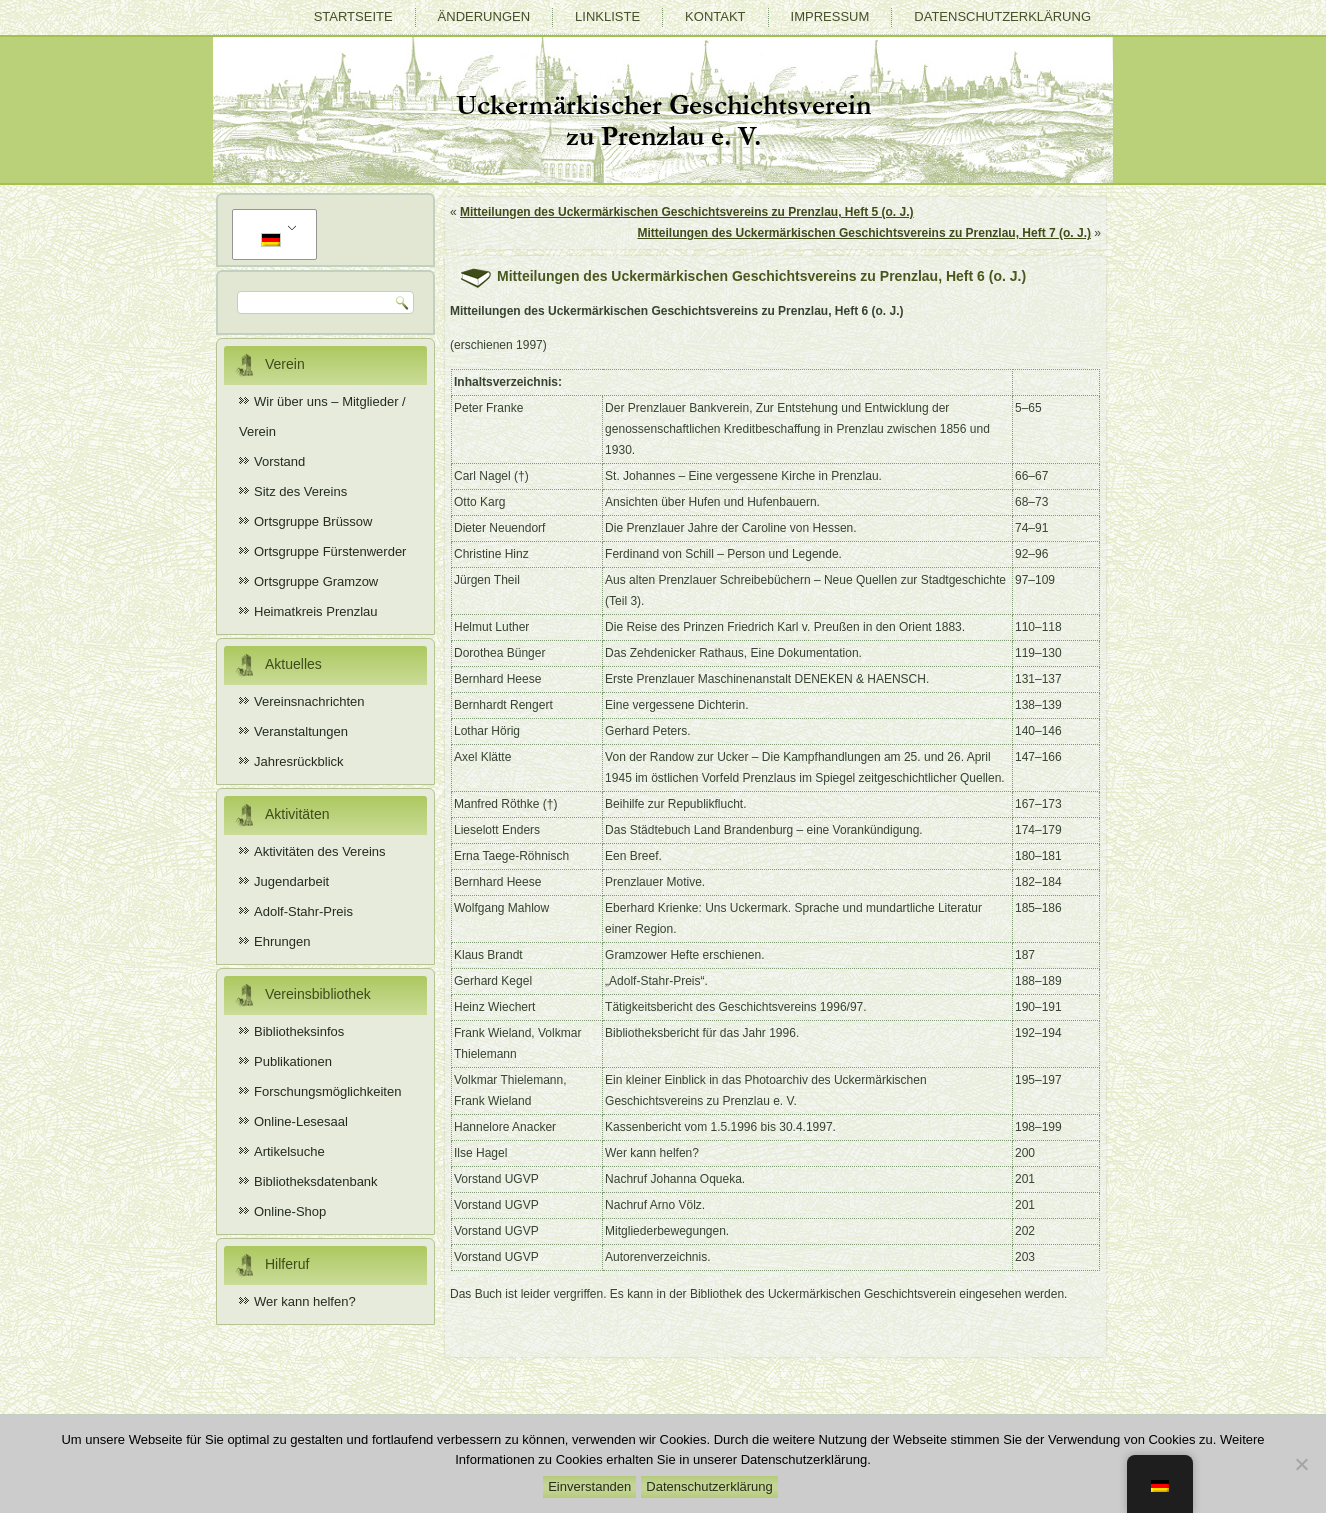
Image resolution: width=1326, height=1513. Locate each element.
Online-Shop (290, 1211)
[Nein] (1301, 1464)
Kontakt (715, 16)
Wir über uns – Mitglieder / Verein (322, 416)
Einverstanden (589, 1486)
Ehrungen (282, 941)
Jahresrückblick (299, 761)
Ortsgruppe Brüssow (313, 521)
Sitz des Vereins (300, 491)
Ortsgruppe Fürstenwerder (330, 551)
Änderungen (484, 16)
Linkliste (607, 16)
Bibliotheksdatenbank (316, 1181)
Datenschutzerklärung (1002, 16)
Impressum (830, 16)
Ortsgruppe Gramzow (316, 581)
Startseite (353, 16)
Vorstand (279, 461)
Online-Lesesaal (301, 1121)
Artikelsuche (289, 1151)
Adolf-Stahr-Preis (303, 911)
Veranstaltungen (301, 731)
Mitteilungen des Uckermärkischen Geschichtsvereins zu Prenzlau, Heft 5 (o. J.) (686, 212)
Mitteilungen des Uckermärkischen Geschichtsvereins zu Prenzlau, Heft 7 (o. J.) (864, 233)
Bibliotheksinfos (299, 1031)
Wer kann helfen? (305, 1301)
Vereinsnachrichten (309, 701)
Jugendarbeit (291, 881)
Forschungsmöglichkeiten (327, 1091)
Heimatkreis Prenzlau (316, 611)
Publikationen (293, 1061)
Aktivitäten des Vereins (320, 851)
